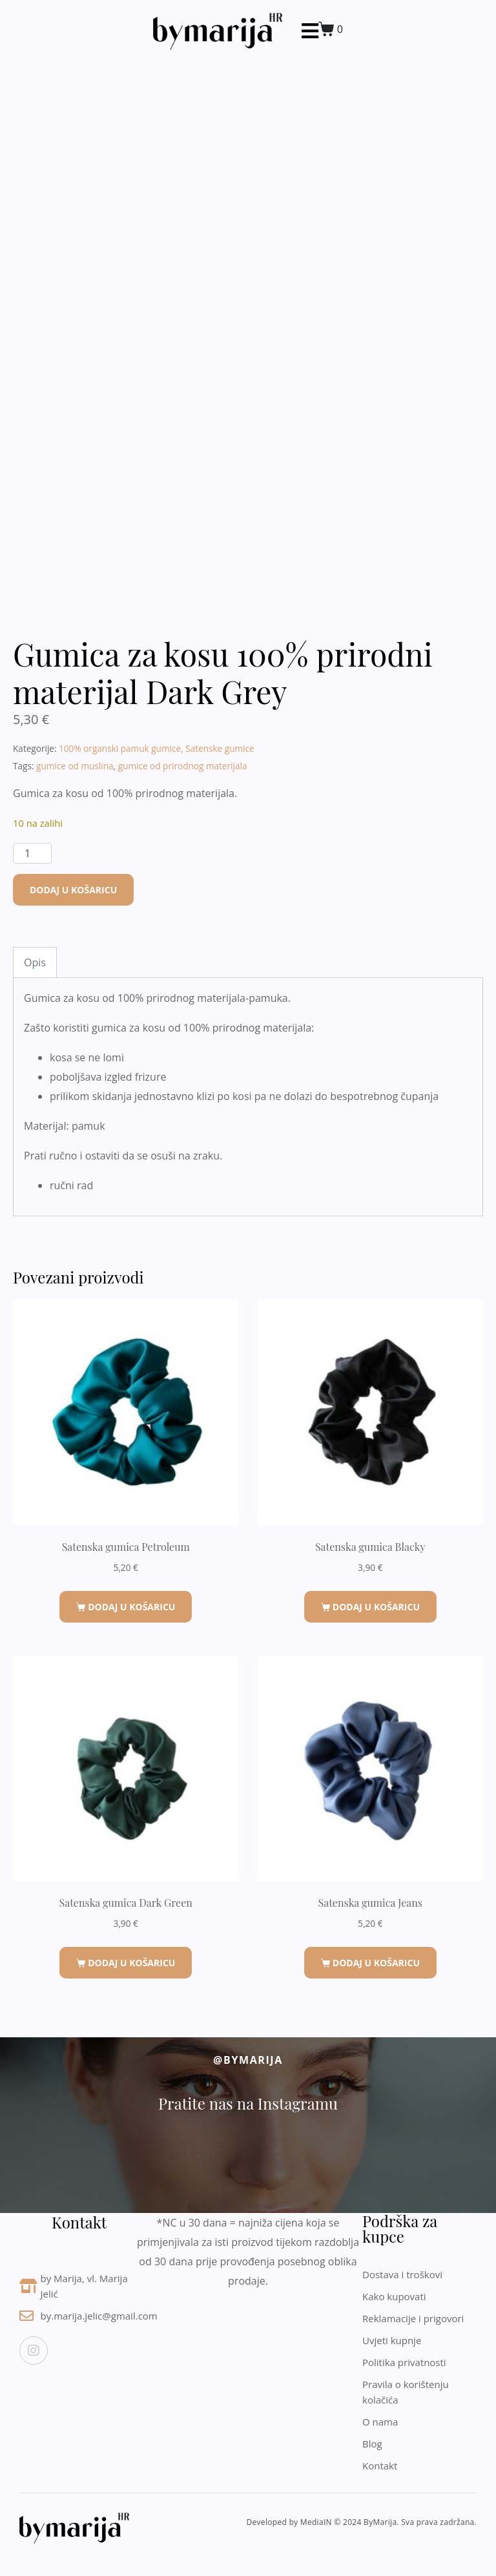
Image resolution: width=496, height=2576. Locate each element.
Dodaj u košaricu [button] (131, 1607)
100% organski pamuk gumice (120, 748)
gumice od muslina (75, 766)
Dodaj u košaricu (73, 890)
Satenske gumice (219, 748)
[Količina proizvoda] (32, 853)
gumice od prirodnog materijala (182, 766)
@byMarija (248, 2060)
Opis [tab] (35, 962)
